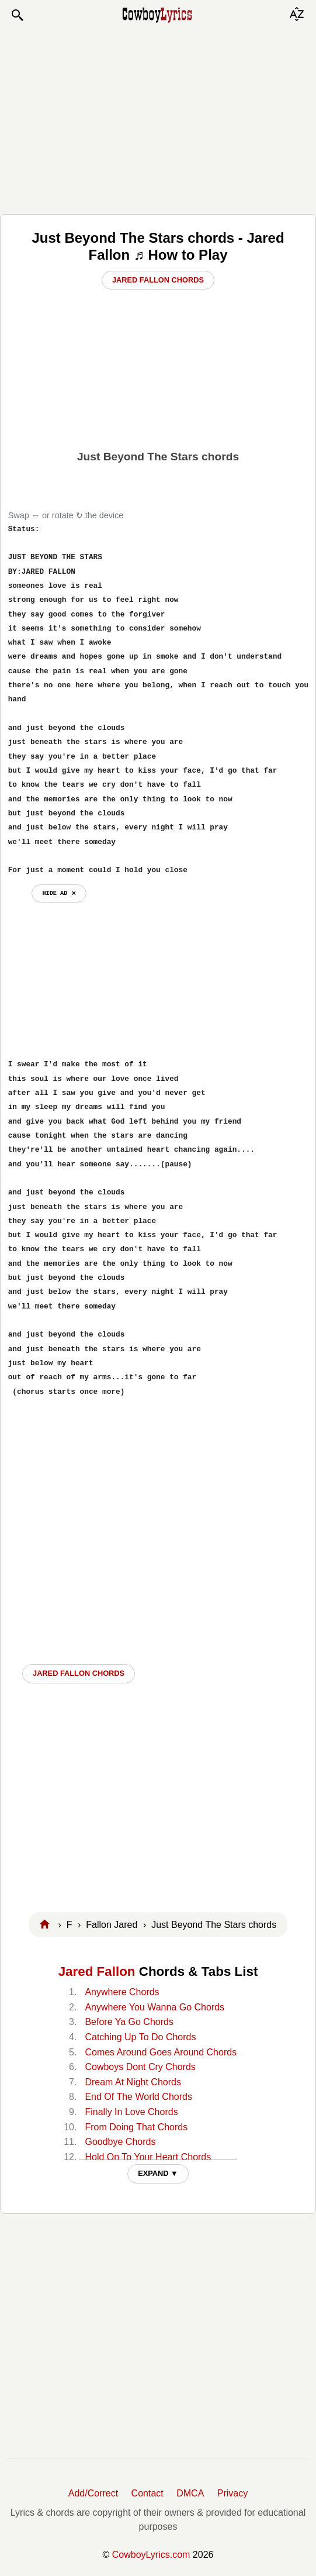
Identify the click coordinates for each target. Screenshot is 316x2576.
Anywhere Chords (122, 1992)
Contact (147, 2493)
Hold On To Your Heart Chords (148, 2157)
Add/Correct (93, 2493)
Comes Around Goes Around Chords (161, 2052)
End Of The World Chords (138, 2097)
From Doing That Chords (136, 2127)
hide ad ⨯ (58, 893)
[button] (17, 15)
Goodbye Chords (120, 2142)
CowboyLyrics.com (151, 2555)
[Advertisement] (158, 118)
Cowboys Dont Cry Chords (140, 2067)
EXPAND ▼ (158, 2173)
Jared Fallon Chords (158, 279)
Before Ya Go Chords (129, 2022)
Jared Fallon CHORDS (78, 1673)
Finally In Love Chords (131, 2112)
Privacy (232, 2493)
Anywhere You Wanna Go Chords (154, 2007)
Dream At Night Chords (133, 2082)
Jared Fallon (97, 1971)
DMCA (190, 2493)
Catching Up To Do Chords (140, 2037)
